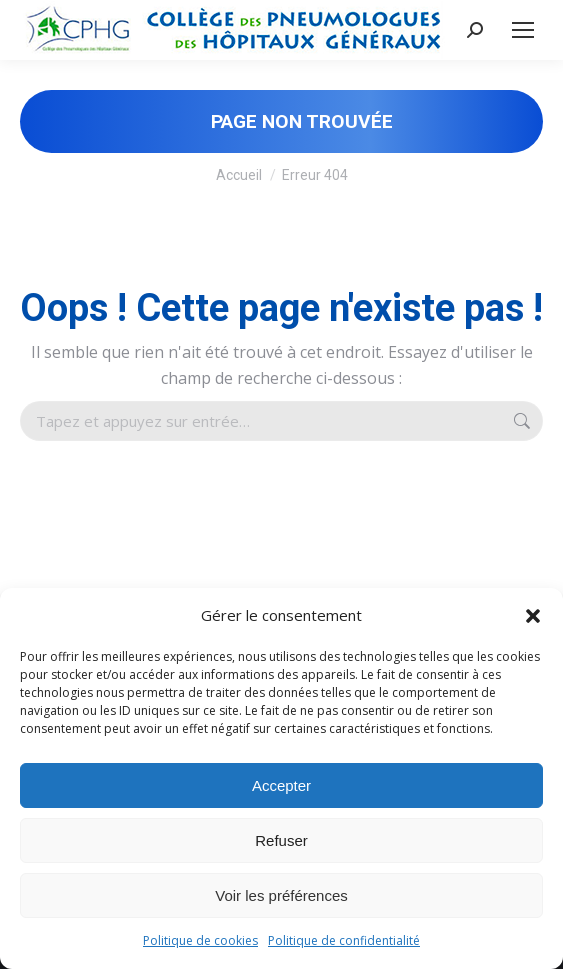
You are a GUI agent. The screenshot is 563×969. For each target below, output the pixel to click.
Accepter (281, 785)
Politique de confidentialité (344, 940)
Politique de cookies (200, 940)
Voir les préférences (281, 895)
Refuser (281, 840)
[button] (533, 616)
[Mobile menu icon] (523, 30)
